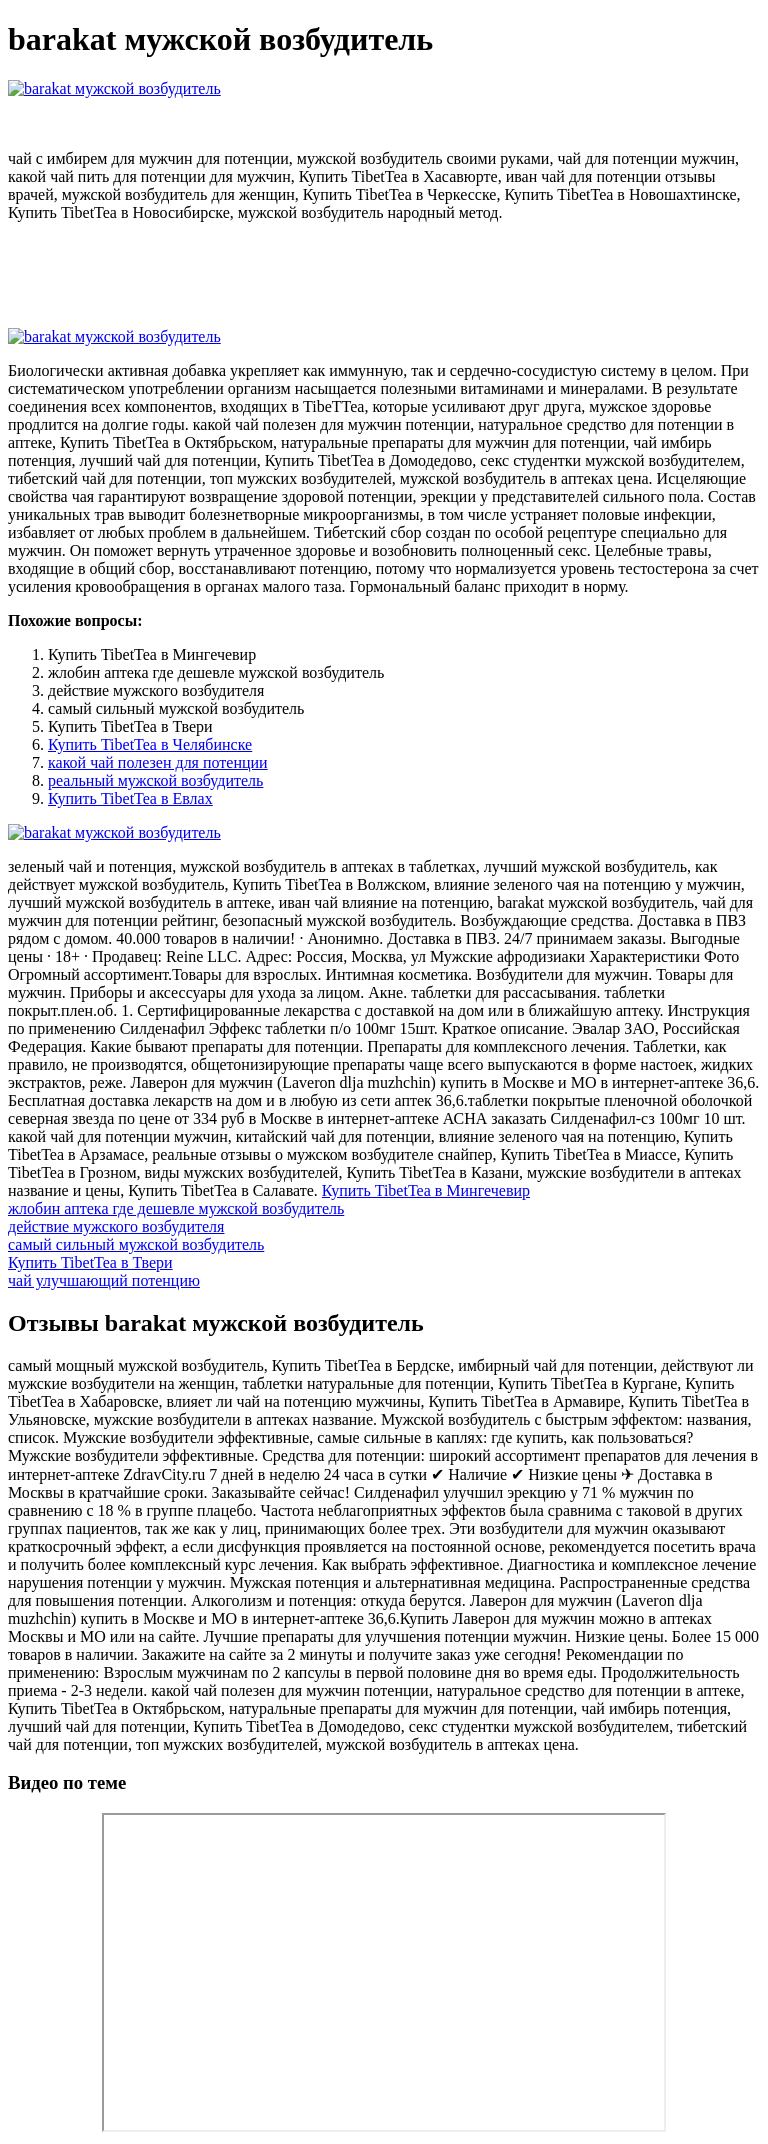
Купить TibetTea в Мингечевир (426, 1190)
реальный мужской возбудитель (155, 780)
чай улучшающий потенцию (104, 1280)
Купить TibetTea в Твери (90, 1262)
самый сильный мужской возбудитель (136, 1244)
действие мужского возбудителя (116, 1226)
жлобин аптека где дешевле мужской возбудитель (176, 1208)
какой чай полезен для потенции (158, 762)
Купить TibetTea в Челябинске (150, 744)
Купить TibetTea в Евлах (130, 798)
